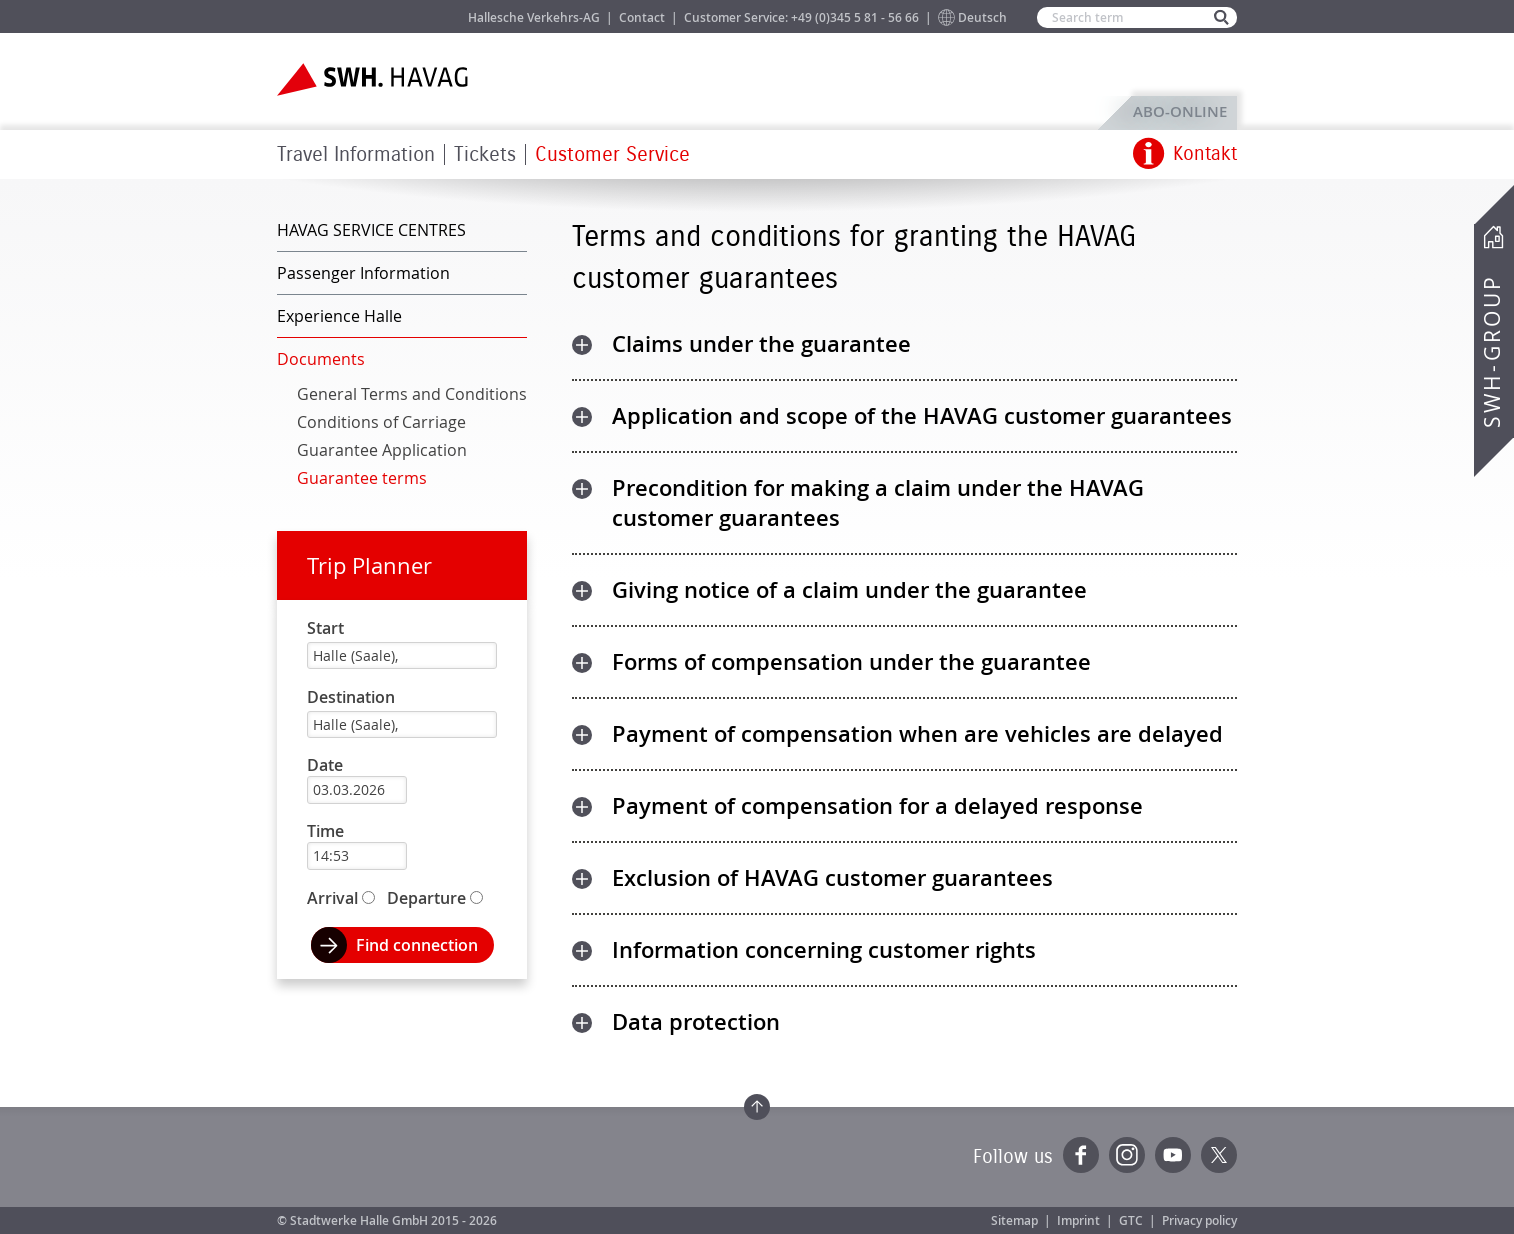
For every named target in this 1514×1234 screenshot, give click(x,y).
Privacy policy (1199, 1220)
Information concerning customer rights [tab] (824, 950)
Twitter (1219, 1155)
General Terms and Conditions (412, 394)
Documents (321, 359)
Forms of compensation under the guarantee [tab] (851, 662)
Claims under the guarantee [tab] (761, 344)
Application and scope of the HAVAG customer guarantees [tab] (922, 416)
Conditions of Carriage (381, 422)
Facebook (1081, 1155)
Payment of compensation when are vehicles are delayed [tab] (917, 734)
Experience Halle (339, 316)
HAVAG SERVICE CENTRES (371, 230)
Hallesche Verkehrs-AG (534, 17)
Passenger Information (363, 273)
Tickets (485, 154)
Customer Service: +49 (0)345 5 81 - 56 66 (801, 17)
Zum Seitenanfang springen (757, 1107)
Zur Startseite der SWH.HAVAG (375, 79)
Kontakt (1205, 154)
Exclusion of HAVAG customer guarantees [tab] (832, 878)
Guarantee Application (382, 450)
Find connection (417, 945)
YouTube (1173, 1155)
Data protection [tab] (696, 1022)
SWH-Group (1492, 351)
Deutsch (982, 17)
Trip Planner (369, 565)
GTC (1131, 1220)
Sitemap (1014, 1220)
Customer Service (612, 154)
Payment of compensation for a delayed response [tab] (877, 806)
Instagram (1127, 1155)
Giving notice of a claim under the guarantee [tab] (849, 590)
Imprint (1078, 1220)
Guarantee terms (362, 478)
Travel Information (356, 154)
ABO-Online (1180, 111)
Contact (642, 17)
